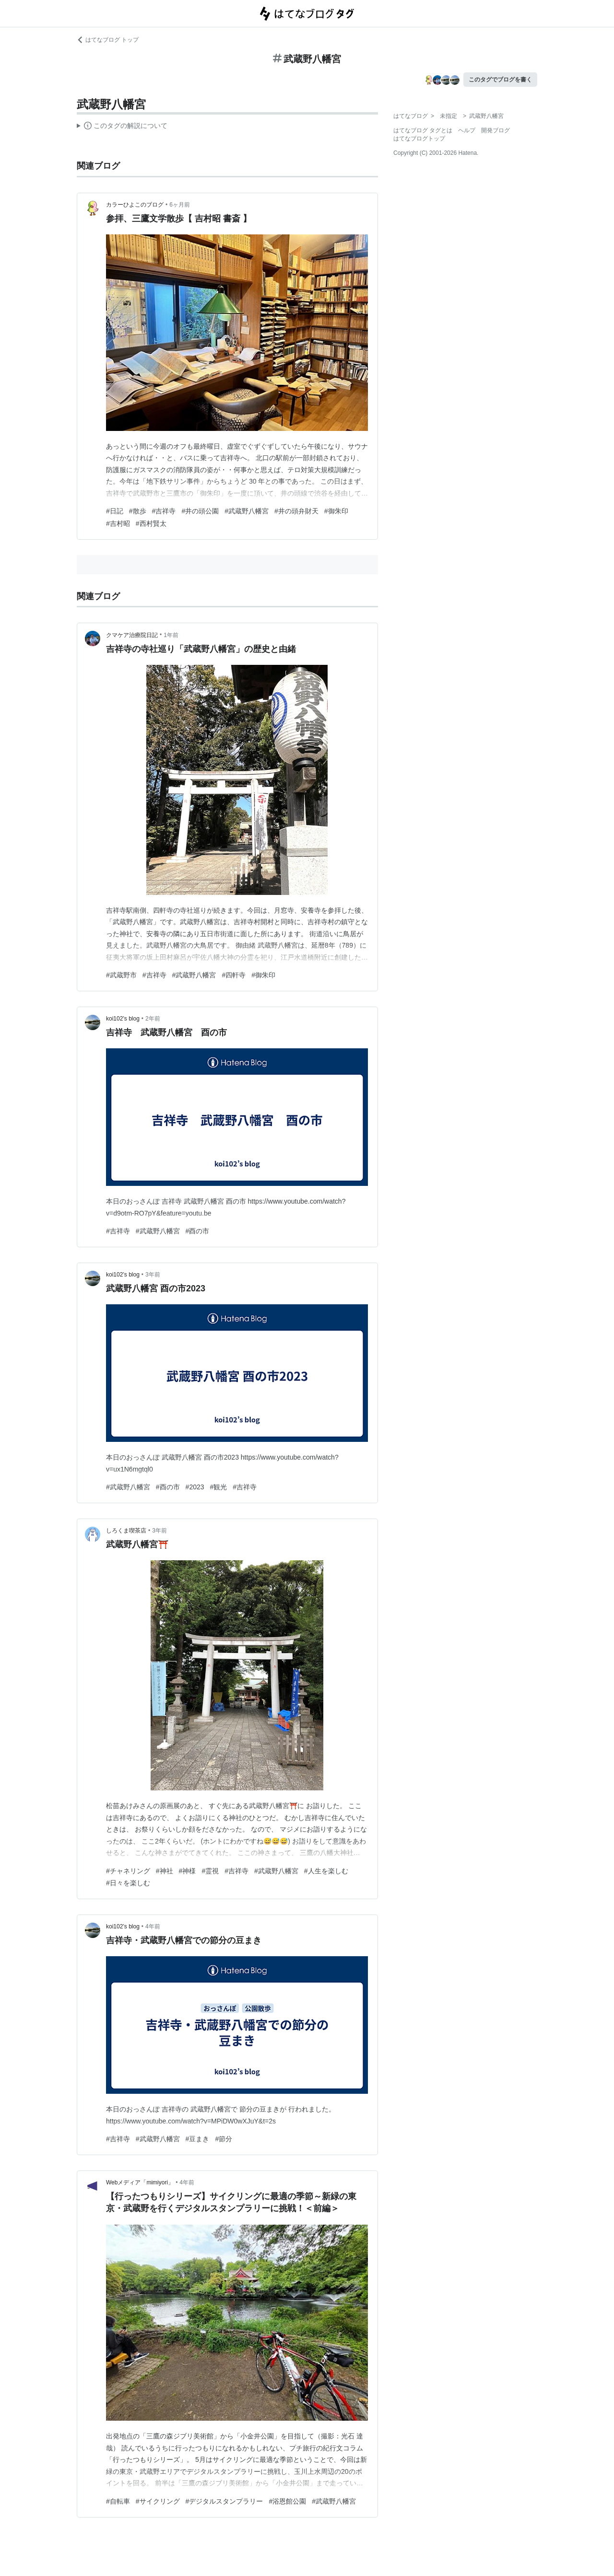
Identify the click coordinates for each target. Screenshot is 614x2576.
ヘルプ (466, 130)
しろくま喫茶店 (126, 1530)
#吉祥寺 (164, 511)
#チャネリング (128, 1871)
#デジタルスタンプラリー (224, 2501)
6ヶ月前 (179, 204)
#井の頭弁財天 (296, 511)
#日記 (114, 511)
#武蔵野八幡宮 (246, 511)
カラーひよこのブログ (135, 204)
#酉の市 (198, 1231)
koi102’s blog (123, 1018)
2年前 (152, 1018)
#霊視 (210, 1871)
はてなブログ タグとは (422, 130)
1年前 (171, 635)
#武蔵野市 (121, 975)
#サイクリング (158, 2501)
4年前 (152, 1926)
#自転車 (118, 2501)
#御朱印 (336, 511)
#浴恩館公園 (287, 2501)
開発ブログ (495, 130)
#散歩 (137, 511)
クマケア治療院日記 (132, 635)
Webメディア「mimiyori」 (140, 2182)
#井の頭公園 (200, 511)
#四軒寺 (234, 975)
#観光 (218, 1487)
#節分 (223, 2139)
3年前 (152, 1274)
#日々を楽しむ (128, 1883)
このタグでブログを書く (500, 79)
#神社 (164, 1871)
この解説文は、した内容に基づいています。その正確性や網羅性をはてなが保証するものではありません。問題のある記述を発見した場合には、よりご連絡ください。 (122, 127)
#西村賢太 (151, 523)
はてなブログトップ (419, 138)
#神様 (187, 1871)
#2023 (195, 1487)
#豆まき (198, 2139)
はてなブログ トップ (108, 39)
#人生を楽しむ (326, 1871)
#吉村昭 (118, 523)
